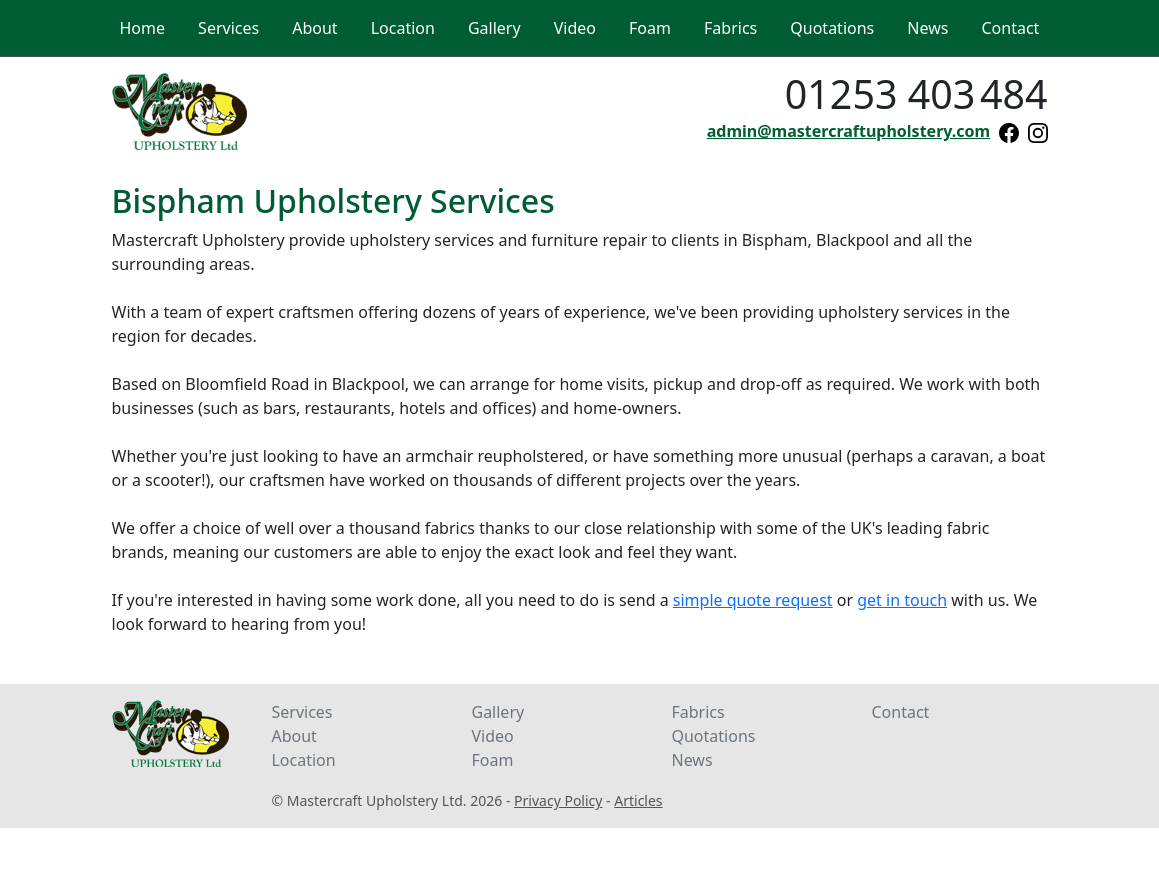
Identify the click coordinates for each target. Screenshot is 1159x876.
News (691, 760)
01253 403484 (916, 94)
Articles (638, 800)
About (293, 736)
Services (301, 712)
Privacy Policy (558, 800)
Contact (900, 712)
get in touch (902, 600)
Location (303, 760)
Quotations (713, 736)
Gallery (497, 712)
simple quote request (753, 600)
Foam (492, 760)
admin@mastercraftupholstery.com (848, 131)
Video (492, 736)
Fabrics (697, 712)
